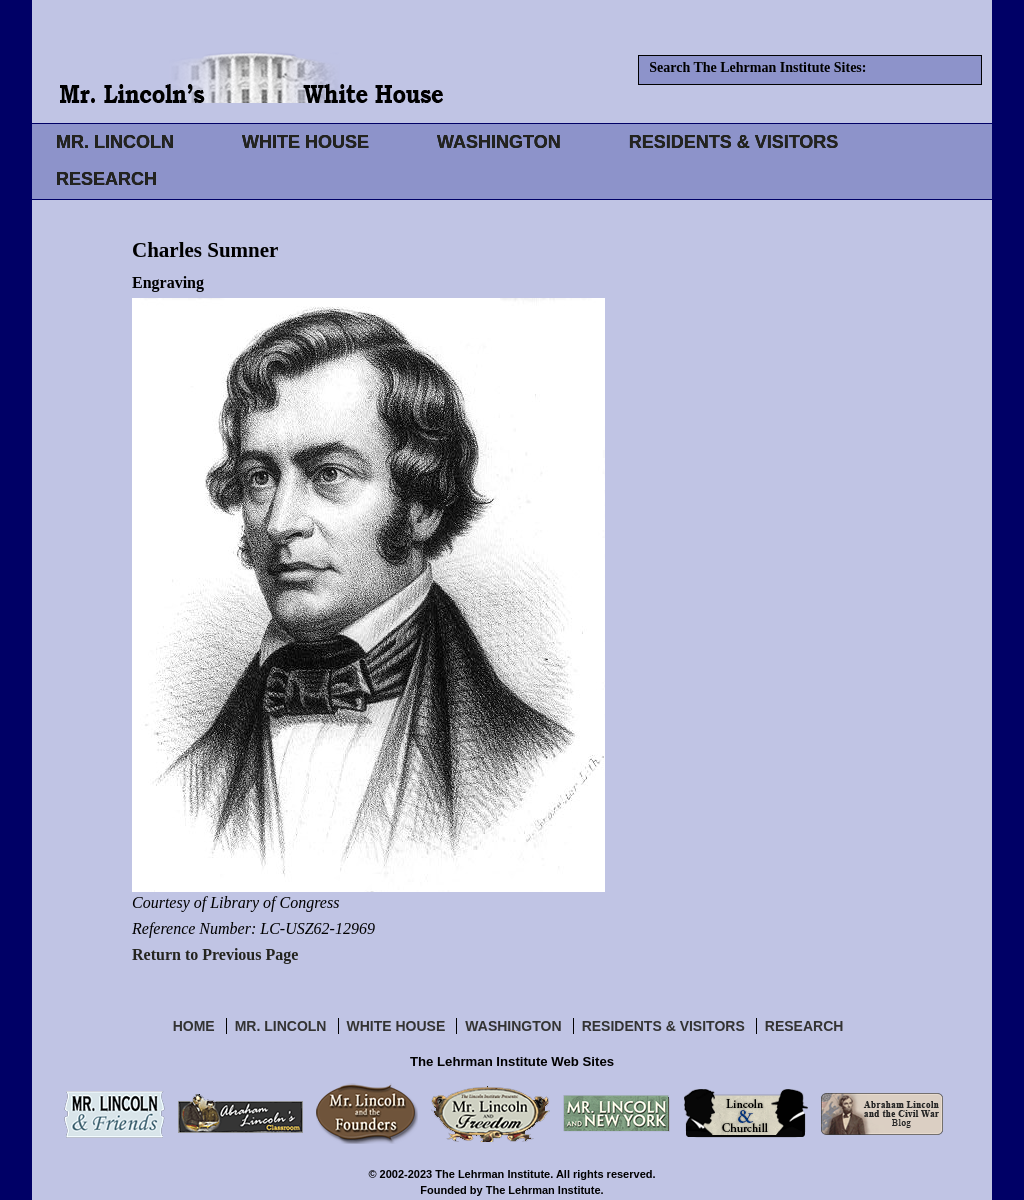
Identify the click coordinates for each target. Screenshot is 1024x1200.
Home (194, 1026)
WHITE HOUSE (305, 142)
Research (804, 1026)
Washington (513, 1026)
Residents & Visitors (663, 1026)
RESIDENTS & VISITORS (734, 142)
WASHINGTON (499, 142)
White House (396, 1026)
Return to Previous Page (215, 954)
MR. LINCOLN (115, 142)
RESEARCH (106, 179)
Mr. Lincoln (281, 1026)
